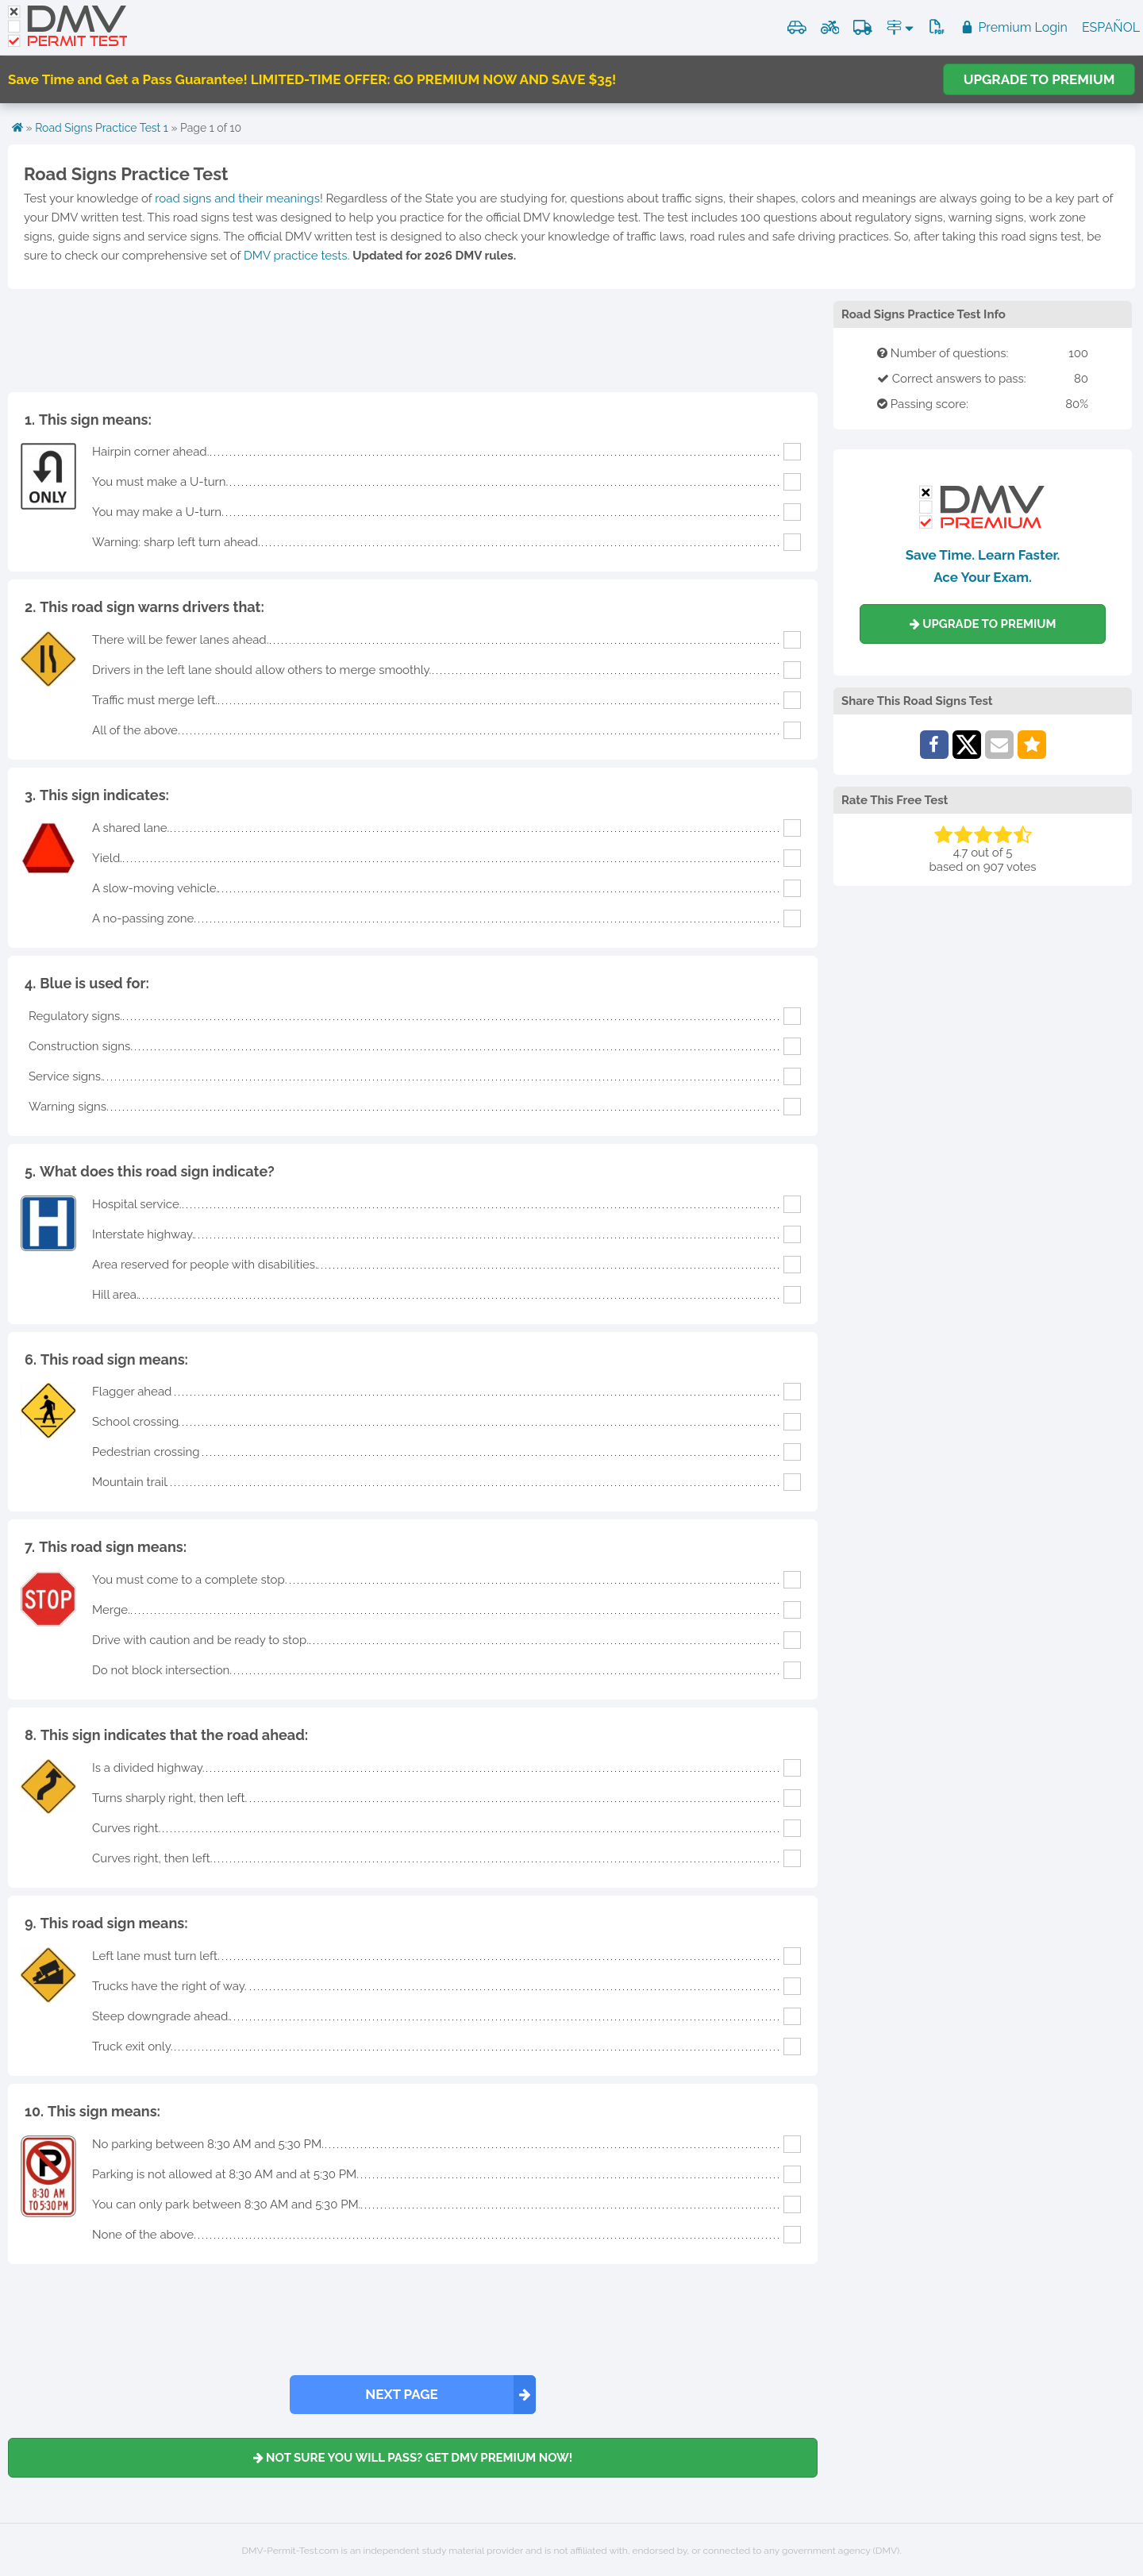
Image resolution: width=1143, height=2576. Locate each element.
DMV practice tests (296, 255)
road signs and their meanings (237, 198)
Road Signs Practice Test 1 (101, 127)
